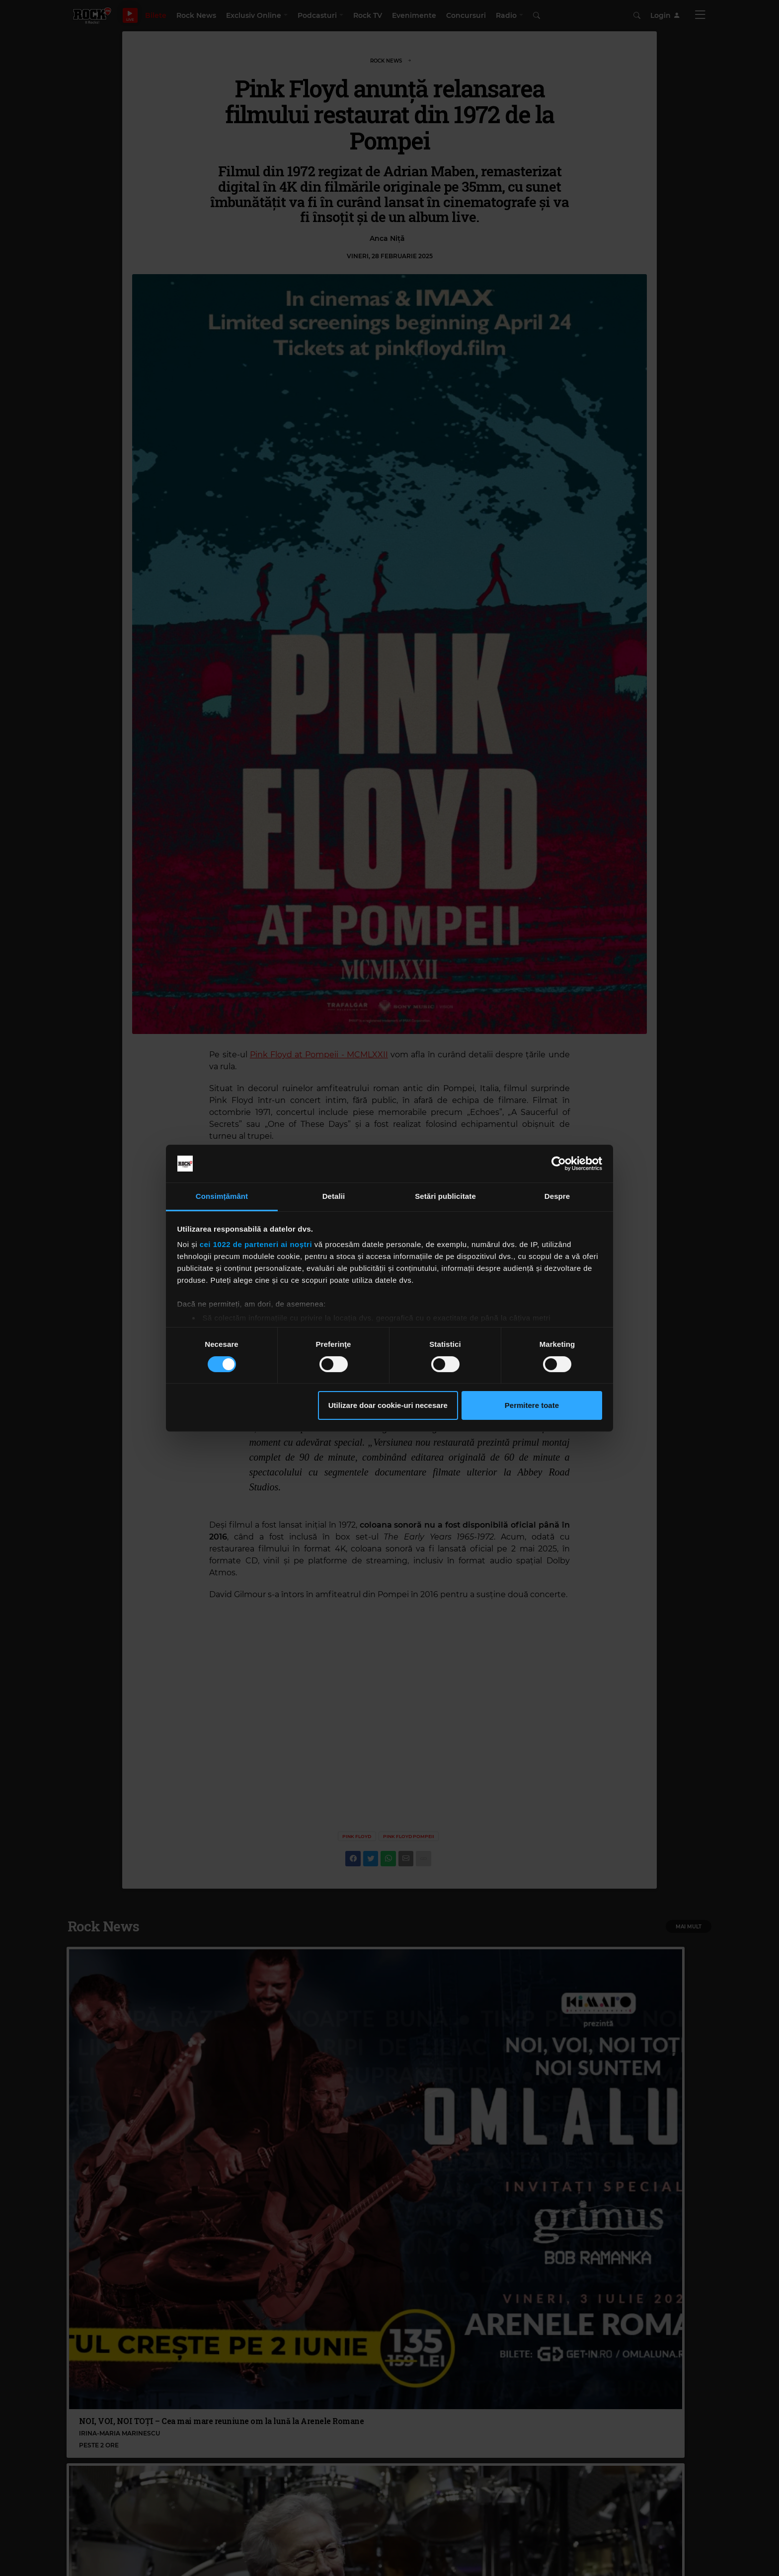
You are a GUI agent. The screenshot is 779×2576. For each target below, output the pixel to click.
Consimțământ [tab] (222, 1196)
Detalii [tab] (333, 1196)
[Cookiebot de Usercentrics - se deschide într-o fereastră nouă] (558, 1163)
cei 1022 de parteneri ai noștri (256, 1244)
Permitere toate (532, 1405)
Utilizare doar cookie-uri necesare (388, 1405)
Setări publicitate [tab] (445, 1196)
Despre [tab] (557, 1196)
